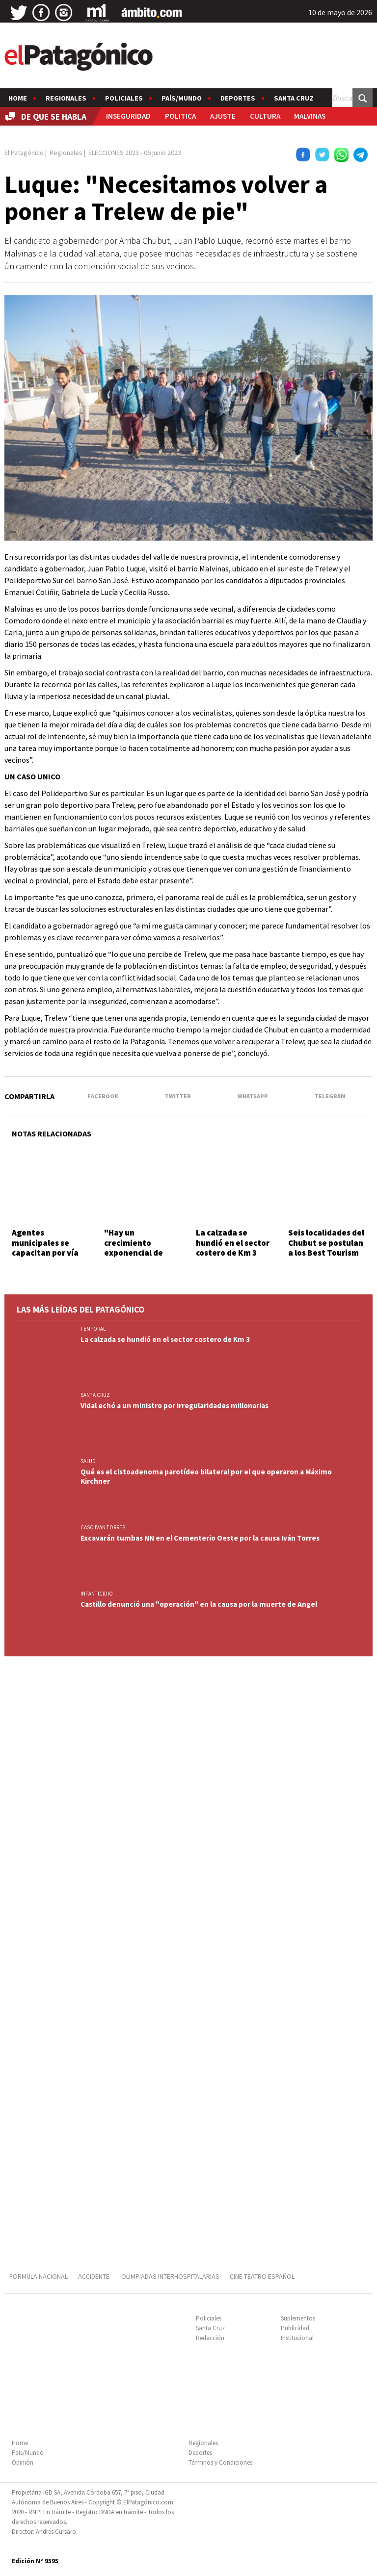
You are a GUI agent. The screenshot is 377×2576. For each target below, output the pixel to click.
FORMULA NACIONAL (38, 2276)
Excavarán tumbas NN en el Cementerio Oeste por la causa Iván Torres (200, 1538)
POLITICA (180, 116)
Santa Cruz (294, 98)
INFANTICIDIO (97, 1593)
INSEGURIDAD (128, 116)
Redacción (210, 2338)
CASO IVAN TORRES (103, 1527)
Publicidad (295, 2328)
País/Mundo (182, 98)
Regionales (66, 98)
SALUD (88, 1461)
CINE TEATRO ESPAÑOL (262, 2276)
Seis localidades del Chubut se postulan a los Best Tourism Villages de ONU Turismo (326, 1252)
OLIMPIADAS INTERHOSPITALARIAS (170, 2276)
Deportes (237, 98)
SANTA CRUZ (95, 1394)
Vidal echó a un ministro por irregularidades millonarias (175, 1405)
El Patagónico (24, 152)
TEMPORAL (93, 1328)
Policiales (124, 98)
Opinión (22, 2462)
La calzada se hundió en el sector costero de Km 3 (232, 1242)
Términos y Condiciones (220, 2462)
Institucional (297, 2338)
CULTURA (265, 116)
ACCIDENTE (94, 2276)
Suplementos (298, 2318)
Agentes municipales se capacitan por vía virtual (45, 1247)
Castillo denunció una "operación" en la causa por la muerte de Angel (199, 1604)
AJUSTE (223, 116)
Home (17, 98)
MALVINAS (309, 116)
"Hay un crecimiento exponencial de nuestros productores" (133, 1252)
